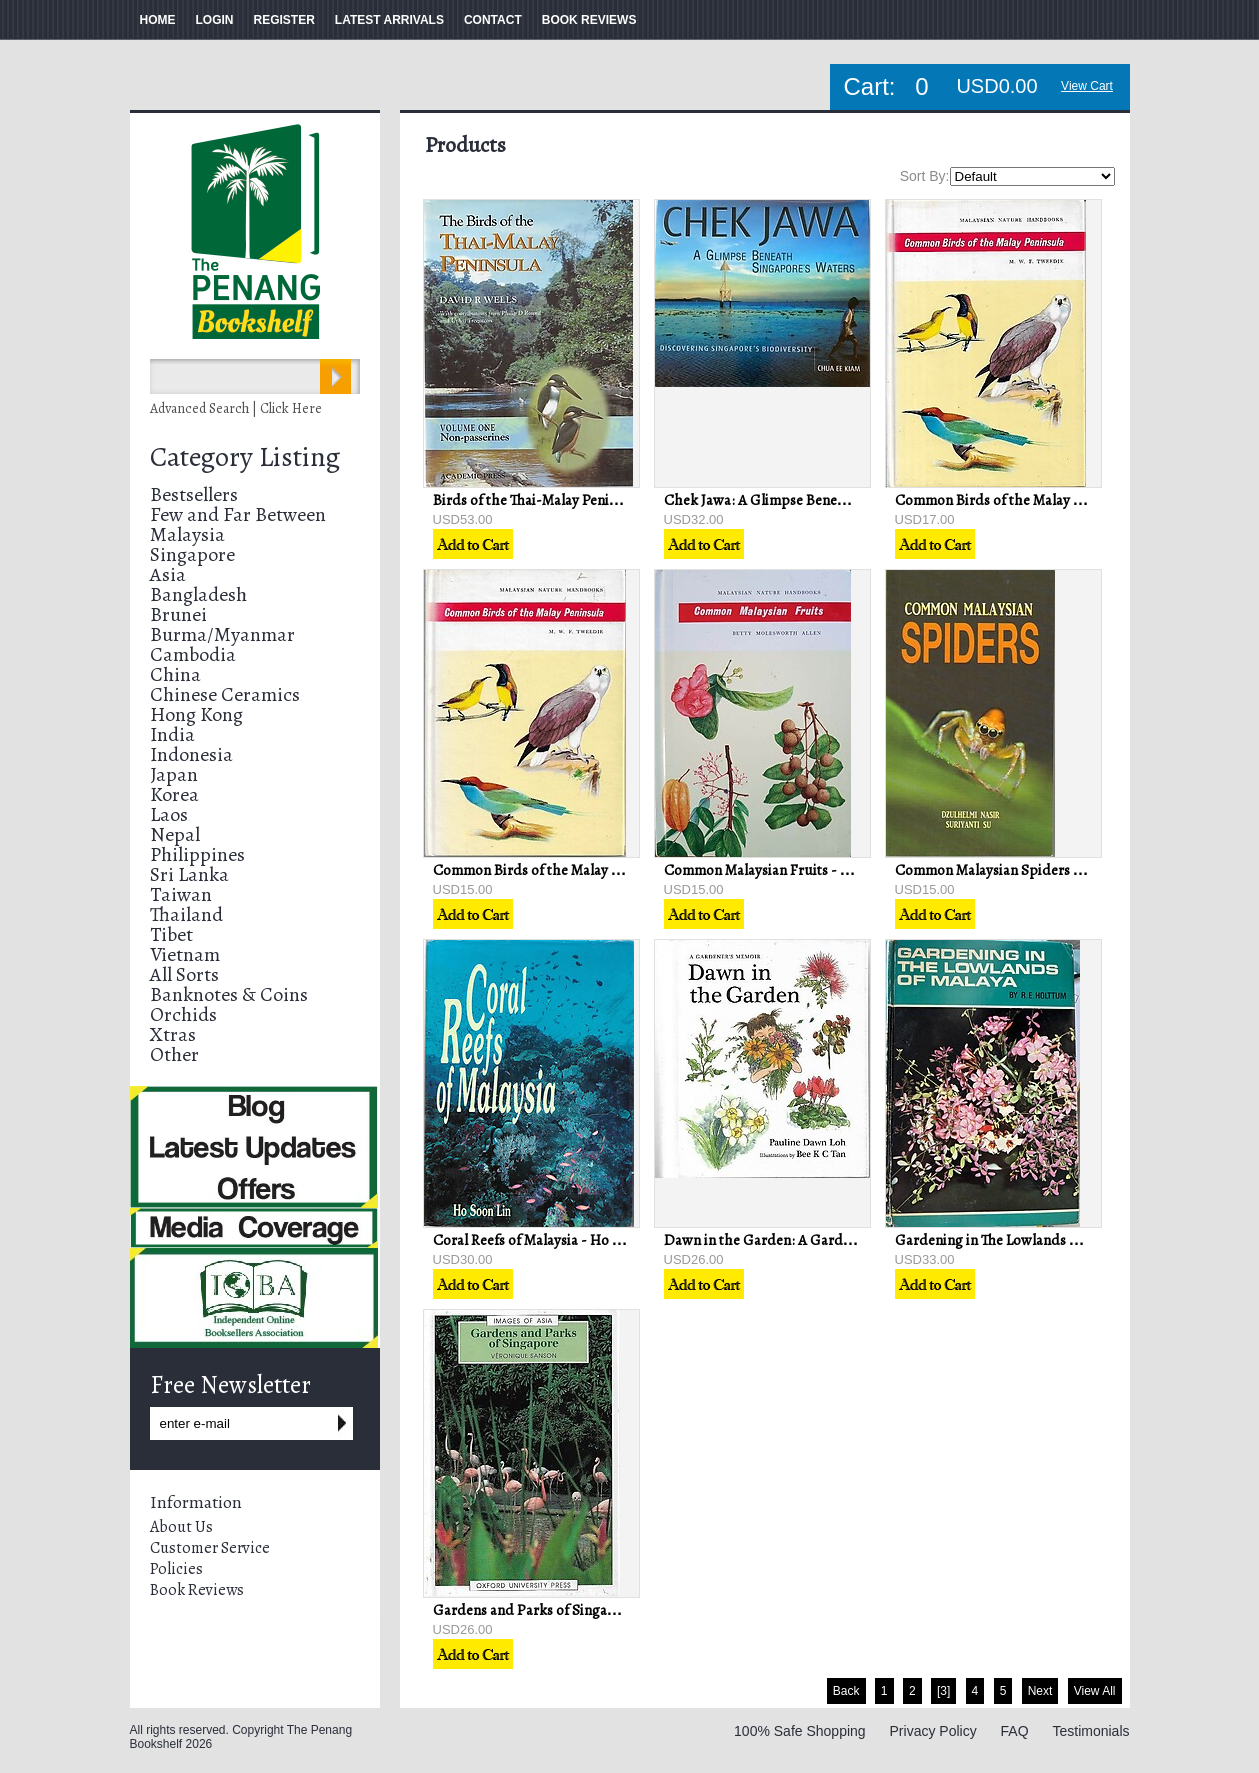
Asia (168, 574)
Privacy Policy (933, 1731)
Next (1040, 1691)
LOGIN (215, 20)
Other (174, 1054)
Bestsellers (194, 494)
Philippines (197, 854)
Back (846, 1691)
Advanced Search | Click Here (236, 408)
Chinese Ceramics (225, 694)
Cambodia (193, 654)
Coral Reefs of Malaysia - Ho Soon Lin (549, 1240)
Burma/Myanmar (222, 634)
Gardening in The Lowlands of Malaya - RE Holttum (1055, 1240)
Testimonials (1090, 1731)
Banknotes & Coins (229, 994)
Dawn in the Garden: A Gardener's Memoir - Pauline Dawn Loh (861, 1240)
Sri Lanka (189, 874)
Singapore (192, 554)
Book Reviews (197, 1590)
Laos (169, 814)
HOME (158, 20)
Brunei (178, 614)
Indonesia (191, 754)
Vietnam (185, 954)
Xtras (173, 1034)
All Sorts (184, 974)
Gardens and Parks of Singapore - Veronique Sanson (597, 1610)
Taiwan (181, 894)
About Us (181, 1527)
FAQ (1015, 1731)
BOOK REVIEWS (589, 20)
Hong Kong (196, 714)
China (175, 674)
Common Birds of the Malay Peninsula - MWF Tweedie (1065, 500)
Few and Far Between (238, 514)
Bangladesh (198, 594)
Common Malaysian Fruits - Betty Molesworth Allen (825, 870)
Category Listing (245, 457)
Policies (176, 1569)
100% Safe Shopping (800, 1731)
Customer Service (210, 1548)
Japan (174, 774)
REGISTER (284, 20)
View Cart (1087, 86)
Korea (174, 794)
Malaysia (187, 534)
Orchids (183, 1014)
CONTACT (493, 20)
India (172, 734)
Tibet (171, 934)
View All (1095, 1691)
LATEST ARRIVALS (389, 20)
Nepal (175, 834)
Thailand (186, 914)
